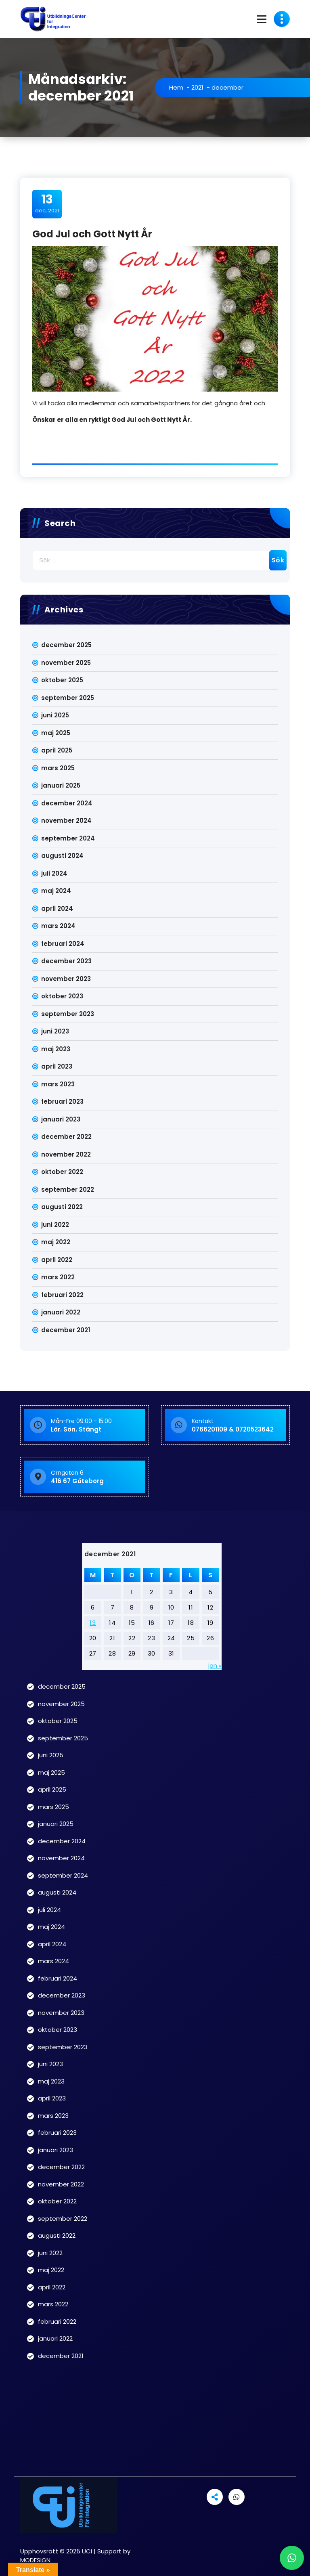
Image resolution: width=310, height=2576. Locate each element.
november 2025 (66, 662)
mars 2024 (58, 926)
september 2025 (67, 698)
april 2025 (56, 750)
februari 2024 (62, 943)
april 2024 (57, 908)
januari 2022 (60, 1312)
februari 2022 (62, 1295)
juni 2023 (55, 1031)
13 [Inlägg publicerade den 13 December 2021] (93, 1622)
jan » (215, 1665)
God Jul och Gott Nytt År (92, 234)
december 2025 (66, 645)
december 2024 (66, 803)
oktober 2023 (62, 996)
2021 (197, 87)
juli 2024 (54, 873)
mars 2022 (58, 1277)
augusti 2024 (62, 855)
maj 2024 (56, 891)
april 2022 (56, 1260)
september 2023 (67, 1014)
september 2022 (67, 1189)
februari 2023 (62, 1101)
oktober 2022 (62, 1171)
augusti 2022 (62, 1207)
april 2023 (56, 1066)
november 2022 (66, 1154)
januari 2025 (60, 785)
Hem (176, 87)
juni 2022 (55, 1224)
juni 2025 (55, 715)
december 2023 (66, 961)
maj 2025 (55, 733)
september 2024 (68, 838)
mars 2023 (58, 1084)
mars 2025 (58, 768)
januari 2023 (60, 1119)
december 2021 (65, 1330)
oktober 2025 (62, 680)
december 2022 (66, 1136)
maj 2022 (55, 1242)
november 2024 (66, 820)
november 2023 (66, 979)
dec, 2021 (47, 203)
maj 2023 (55, 1049)
